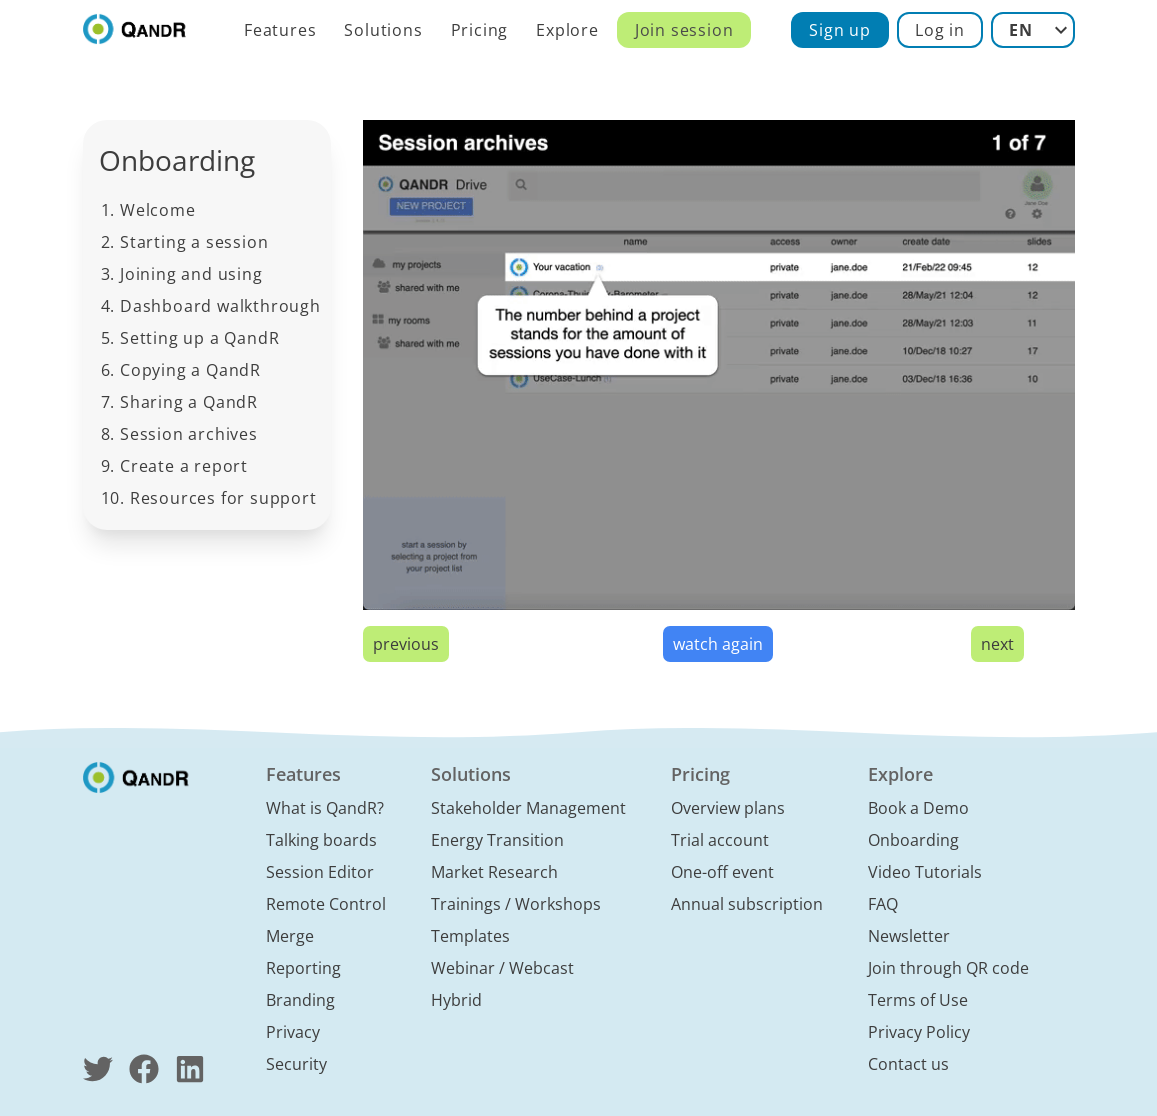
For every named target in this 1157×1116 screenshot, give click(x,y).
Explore (567, 30)
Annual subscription (747, 904)
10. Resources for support (209, 498)
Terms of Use (918, 1000)
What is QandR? (325, 808)
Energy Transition (497, 840)
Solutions (383, 30)
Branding (300, 1000)
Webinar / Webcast (502, 968)
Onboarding (913, 840)
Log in (940, 30)
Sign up (840, 30)
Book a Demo (918, 808)
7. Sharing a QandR (179, 402)
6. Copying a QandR (181, 370)
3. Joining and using (182, 274)
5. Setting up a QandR (190, 338)
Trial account (720, 840)
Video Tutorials (925, 872)
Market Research (494, 872)
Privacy (293, 1032)
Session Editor (320, 872)
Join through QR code (948, 968)
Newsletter (909, 936)
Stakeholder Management (528, 808)
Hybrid (456, 1000)
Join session (684, 30)
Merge (290, 936)
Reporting (303, 968)
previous (406, 644)
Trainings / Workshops (516, 904)
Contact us (908, 1064)
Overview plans (728, 808)
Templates (470, 936)
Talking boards (321, 840)
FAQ (883, 904)
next (997, 644)
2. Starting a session (185, 242)
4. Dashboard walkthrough (211, 306)
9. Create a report (174, 466)
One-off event (722, 872)
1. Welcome (148, 210)
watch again (718, 644)
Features (280, 30)
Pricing (480, 30)
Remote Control (326, 904)
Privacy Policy (919, 1032)
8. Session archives (179, 434)
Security (296, 1064)
